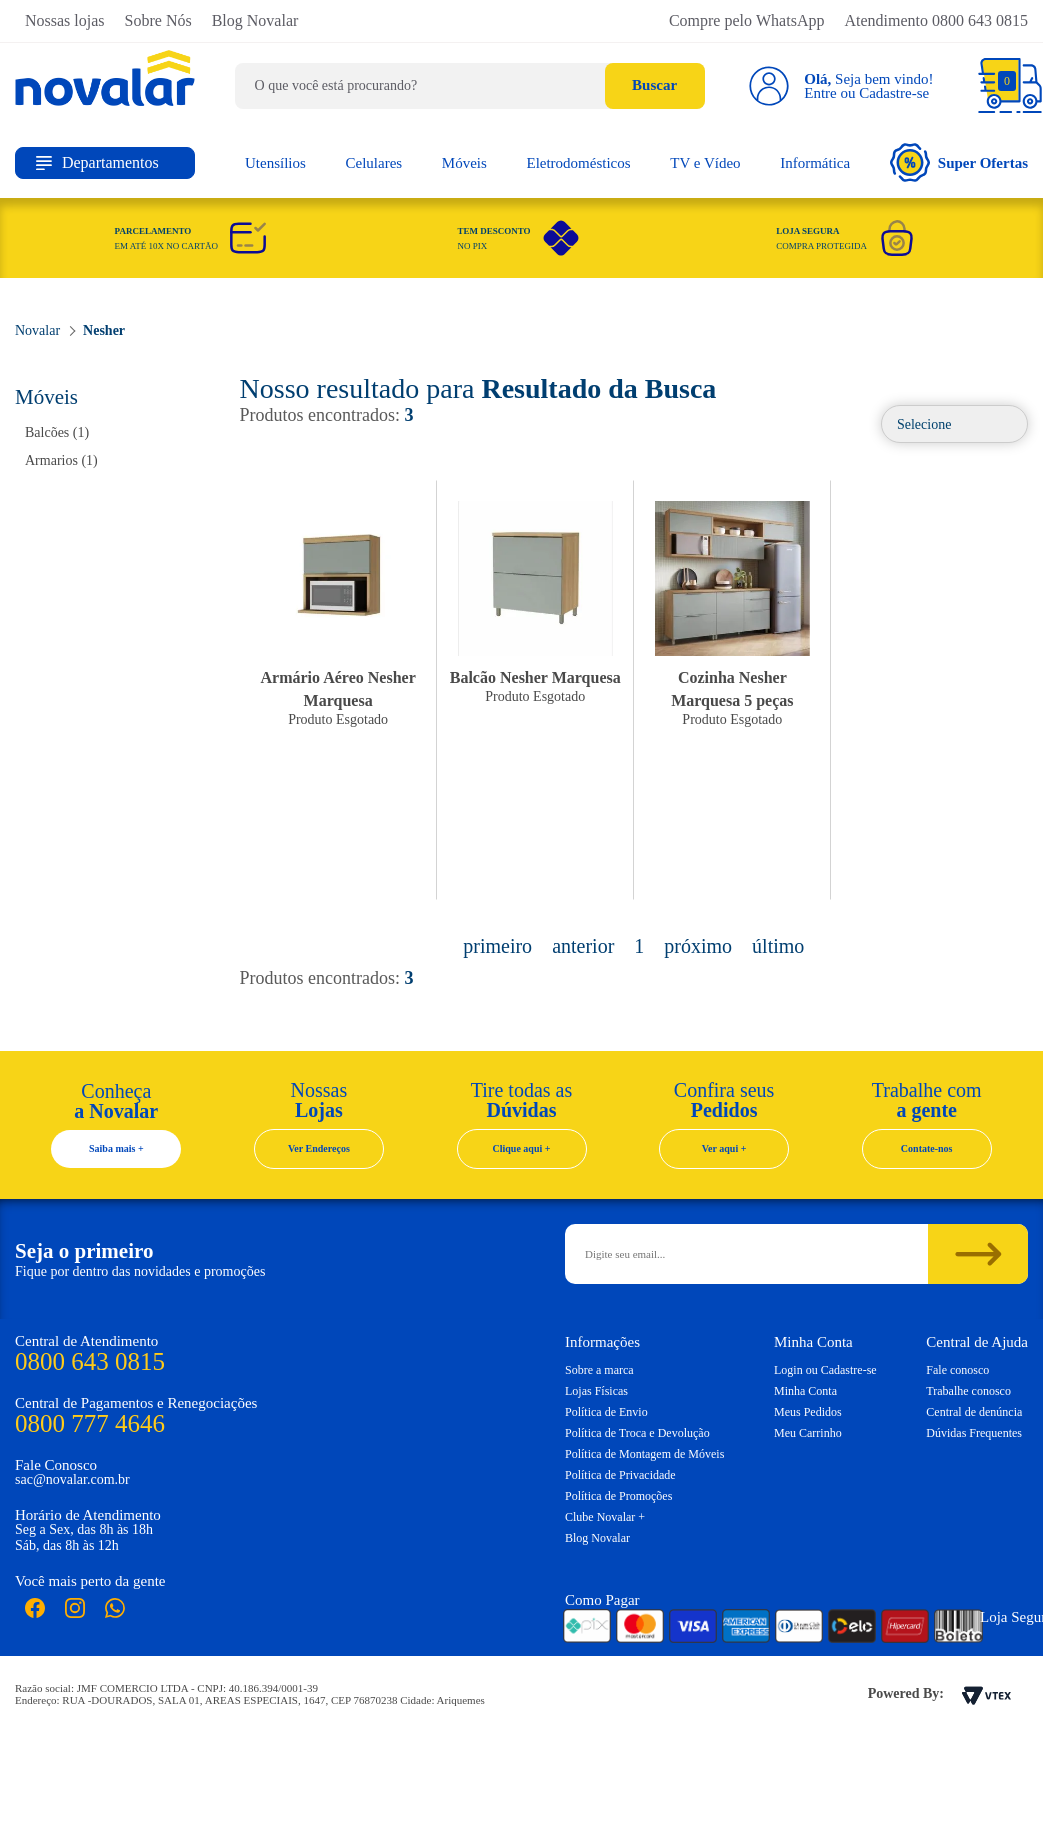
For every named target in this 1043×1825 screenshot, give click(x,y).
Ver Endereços (319, 1148)
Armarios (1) (61, 460)
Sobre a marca (599, 1370)
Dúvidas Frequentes (974, 1433)
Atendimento (936, 20)
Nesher (104, 330)
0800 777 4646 (90, 1423)
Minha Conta (805, 1391)
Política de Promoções (618, 1496)
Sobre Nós (158, 20)
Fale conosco (957, 1370)
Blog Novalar (255, 20)
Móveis (464, 163)
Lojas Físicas (596, 1391)
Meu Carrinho (808, 1433)
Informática (815, 163)
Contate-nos (927, 1148)
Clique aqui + (522, 1148)
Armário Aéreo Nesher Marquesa (338, 689)
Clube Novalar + (605, 1517)
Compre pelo (747, 20)
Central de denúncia (974, 1412)
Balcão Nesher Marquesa (535, 677)
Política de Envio (606, 1412)
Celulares (374, 163)
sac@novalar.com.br (72, 1479)
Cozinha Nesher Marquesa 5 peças (732, 689)
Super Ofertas (959, 162)
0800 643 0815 (90, 1361)
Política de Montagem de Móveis (644, 1454)
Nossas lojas (65, 20)
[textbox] (470, 86)
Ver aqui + (724, 1148)
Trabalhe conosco (968, 1391)
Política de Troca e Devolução (637, 1433)
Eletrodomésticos (578, 163)
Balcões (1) (57, 432)
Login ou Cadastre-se (825, 1370)
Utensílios (275, 163)
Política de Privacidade (620, 1475)
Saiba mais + (116, 1148)
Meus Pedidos (808, 1412)
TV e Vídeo (705, 163)
